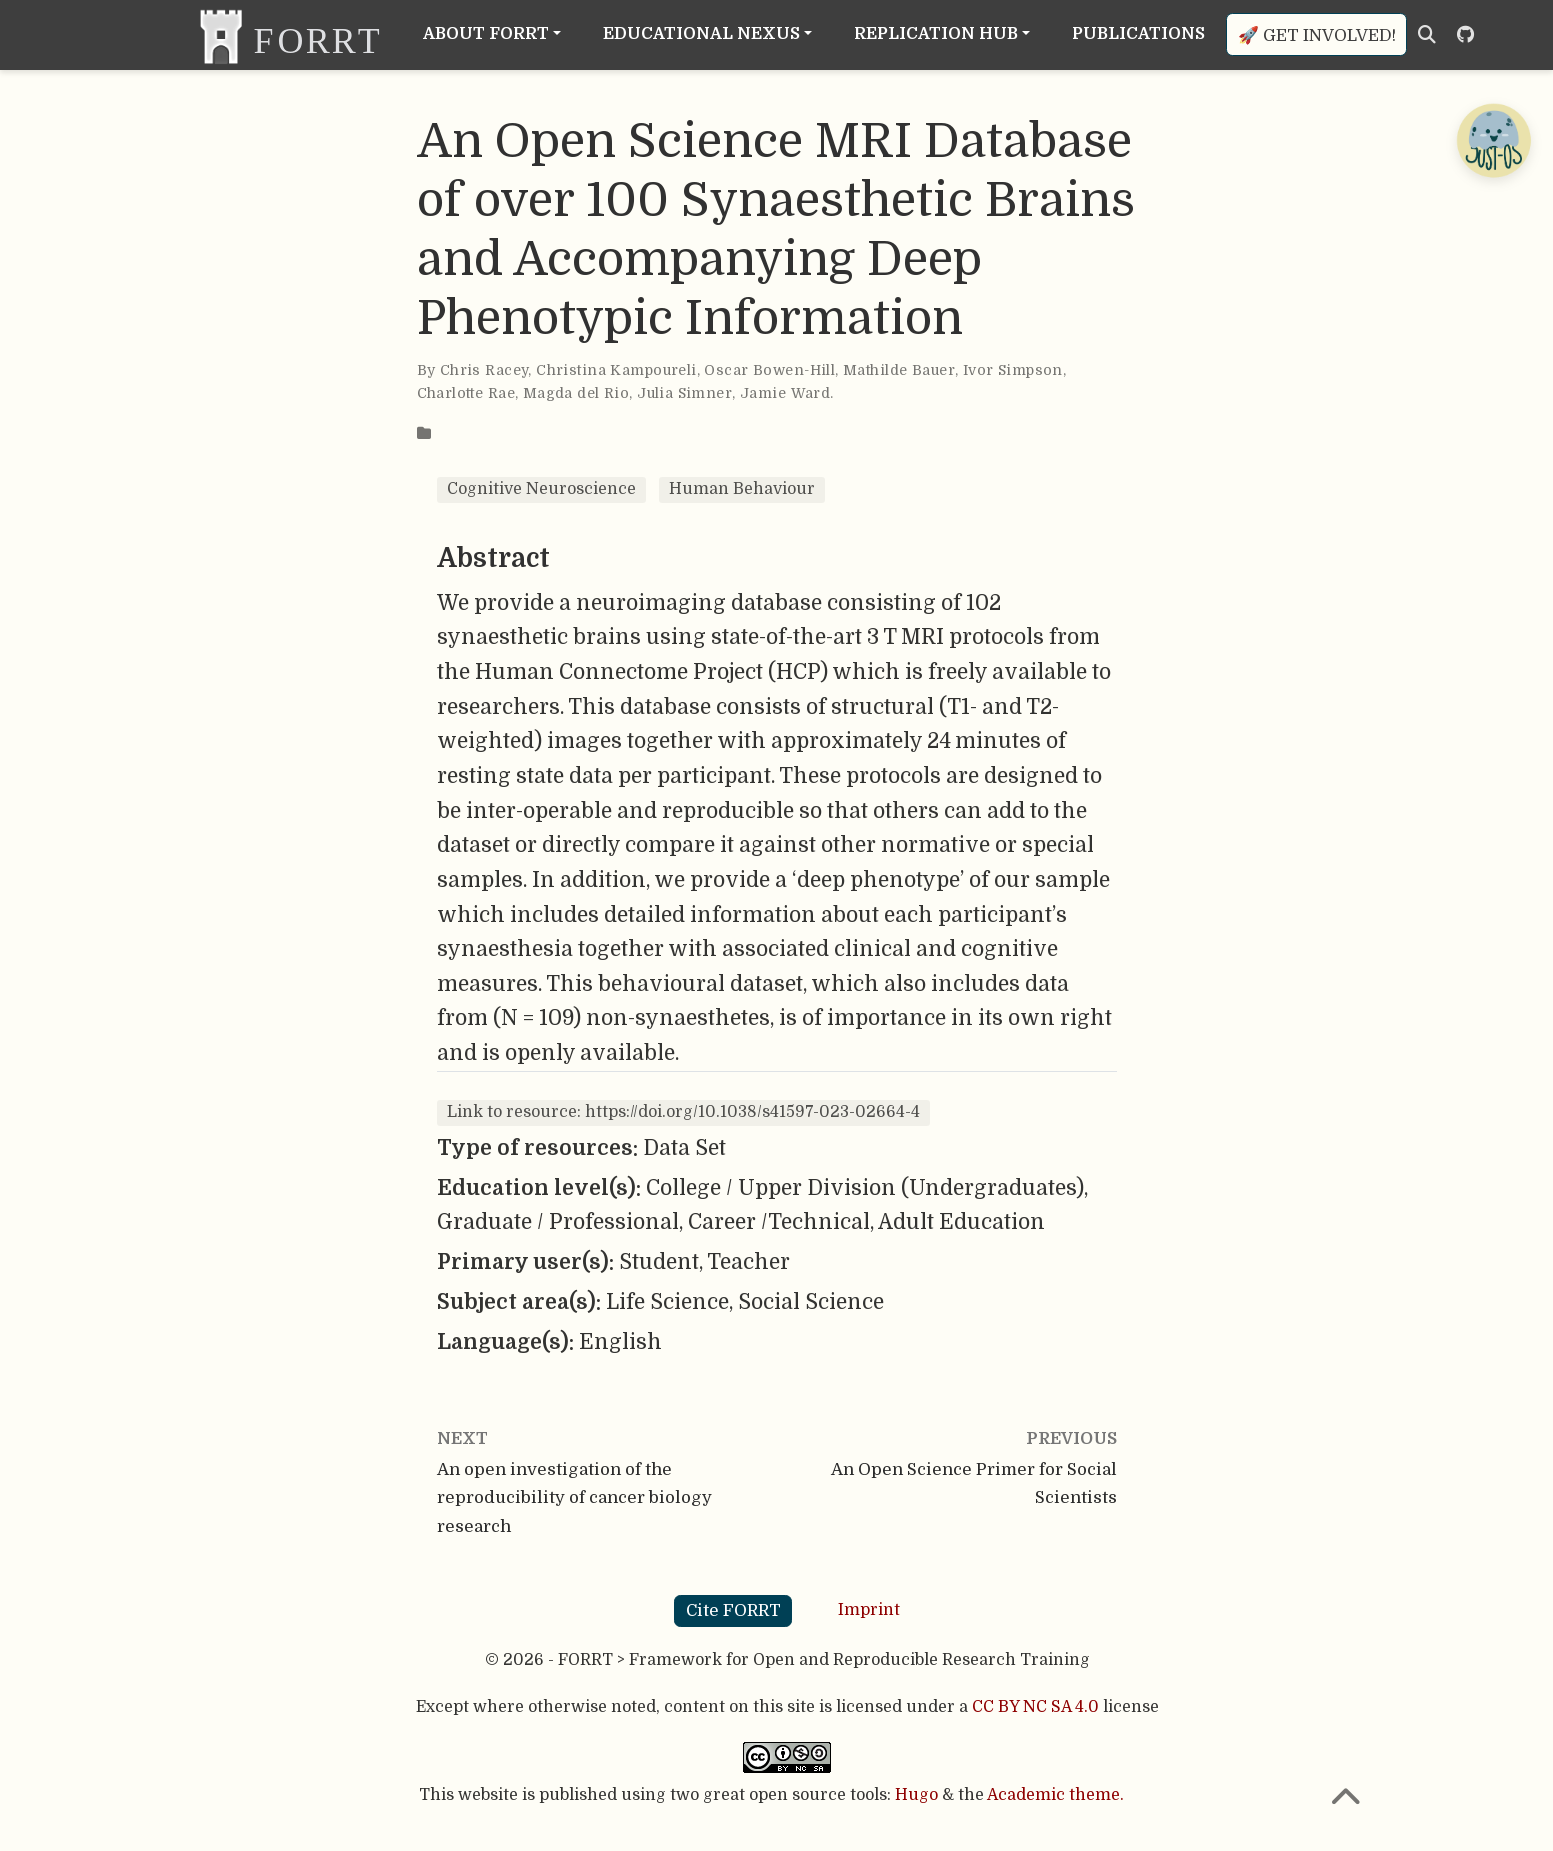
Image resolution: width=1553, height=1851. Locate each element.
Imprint (869, 1610)
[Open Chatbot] (1493, 140)
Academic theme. (1055, 1795)
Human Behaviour (742, 489)
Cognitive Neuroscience (541, 489)
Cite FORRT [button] (733, 1610)
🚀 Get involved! (1317, 35)
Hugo (916, 1795)
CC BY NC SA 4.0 (1035, 1707)
